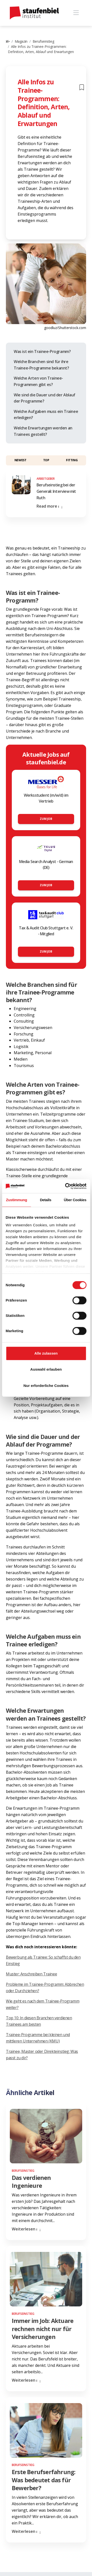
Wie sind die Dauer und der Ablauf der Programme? (44, 398)
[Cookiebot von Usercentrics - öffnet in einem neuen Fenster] (65, 1186)
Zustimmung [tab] (16, 1200)
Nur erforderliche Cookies (45, 1385)
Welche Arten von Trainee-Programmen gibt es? (38, 381)
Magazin (21, 41)
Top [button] (46, 460)
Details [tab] (45, 1200)
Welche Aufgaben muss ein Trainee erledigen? (46, 415)
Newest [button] (20, 460)
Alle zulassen (46, 1353)
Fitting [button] (72, 460)
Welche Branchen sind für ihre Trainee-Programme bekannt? (41, 365)
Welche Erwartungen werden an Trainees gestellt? (43, 431)
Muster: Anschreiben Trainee (31, 1974)
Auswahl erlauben (46, 1369)
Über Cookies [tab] (75, 1200)
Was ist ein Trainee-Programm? (42, 351)
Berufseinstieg (43, 41)
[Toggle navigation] (76, 13)
